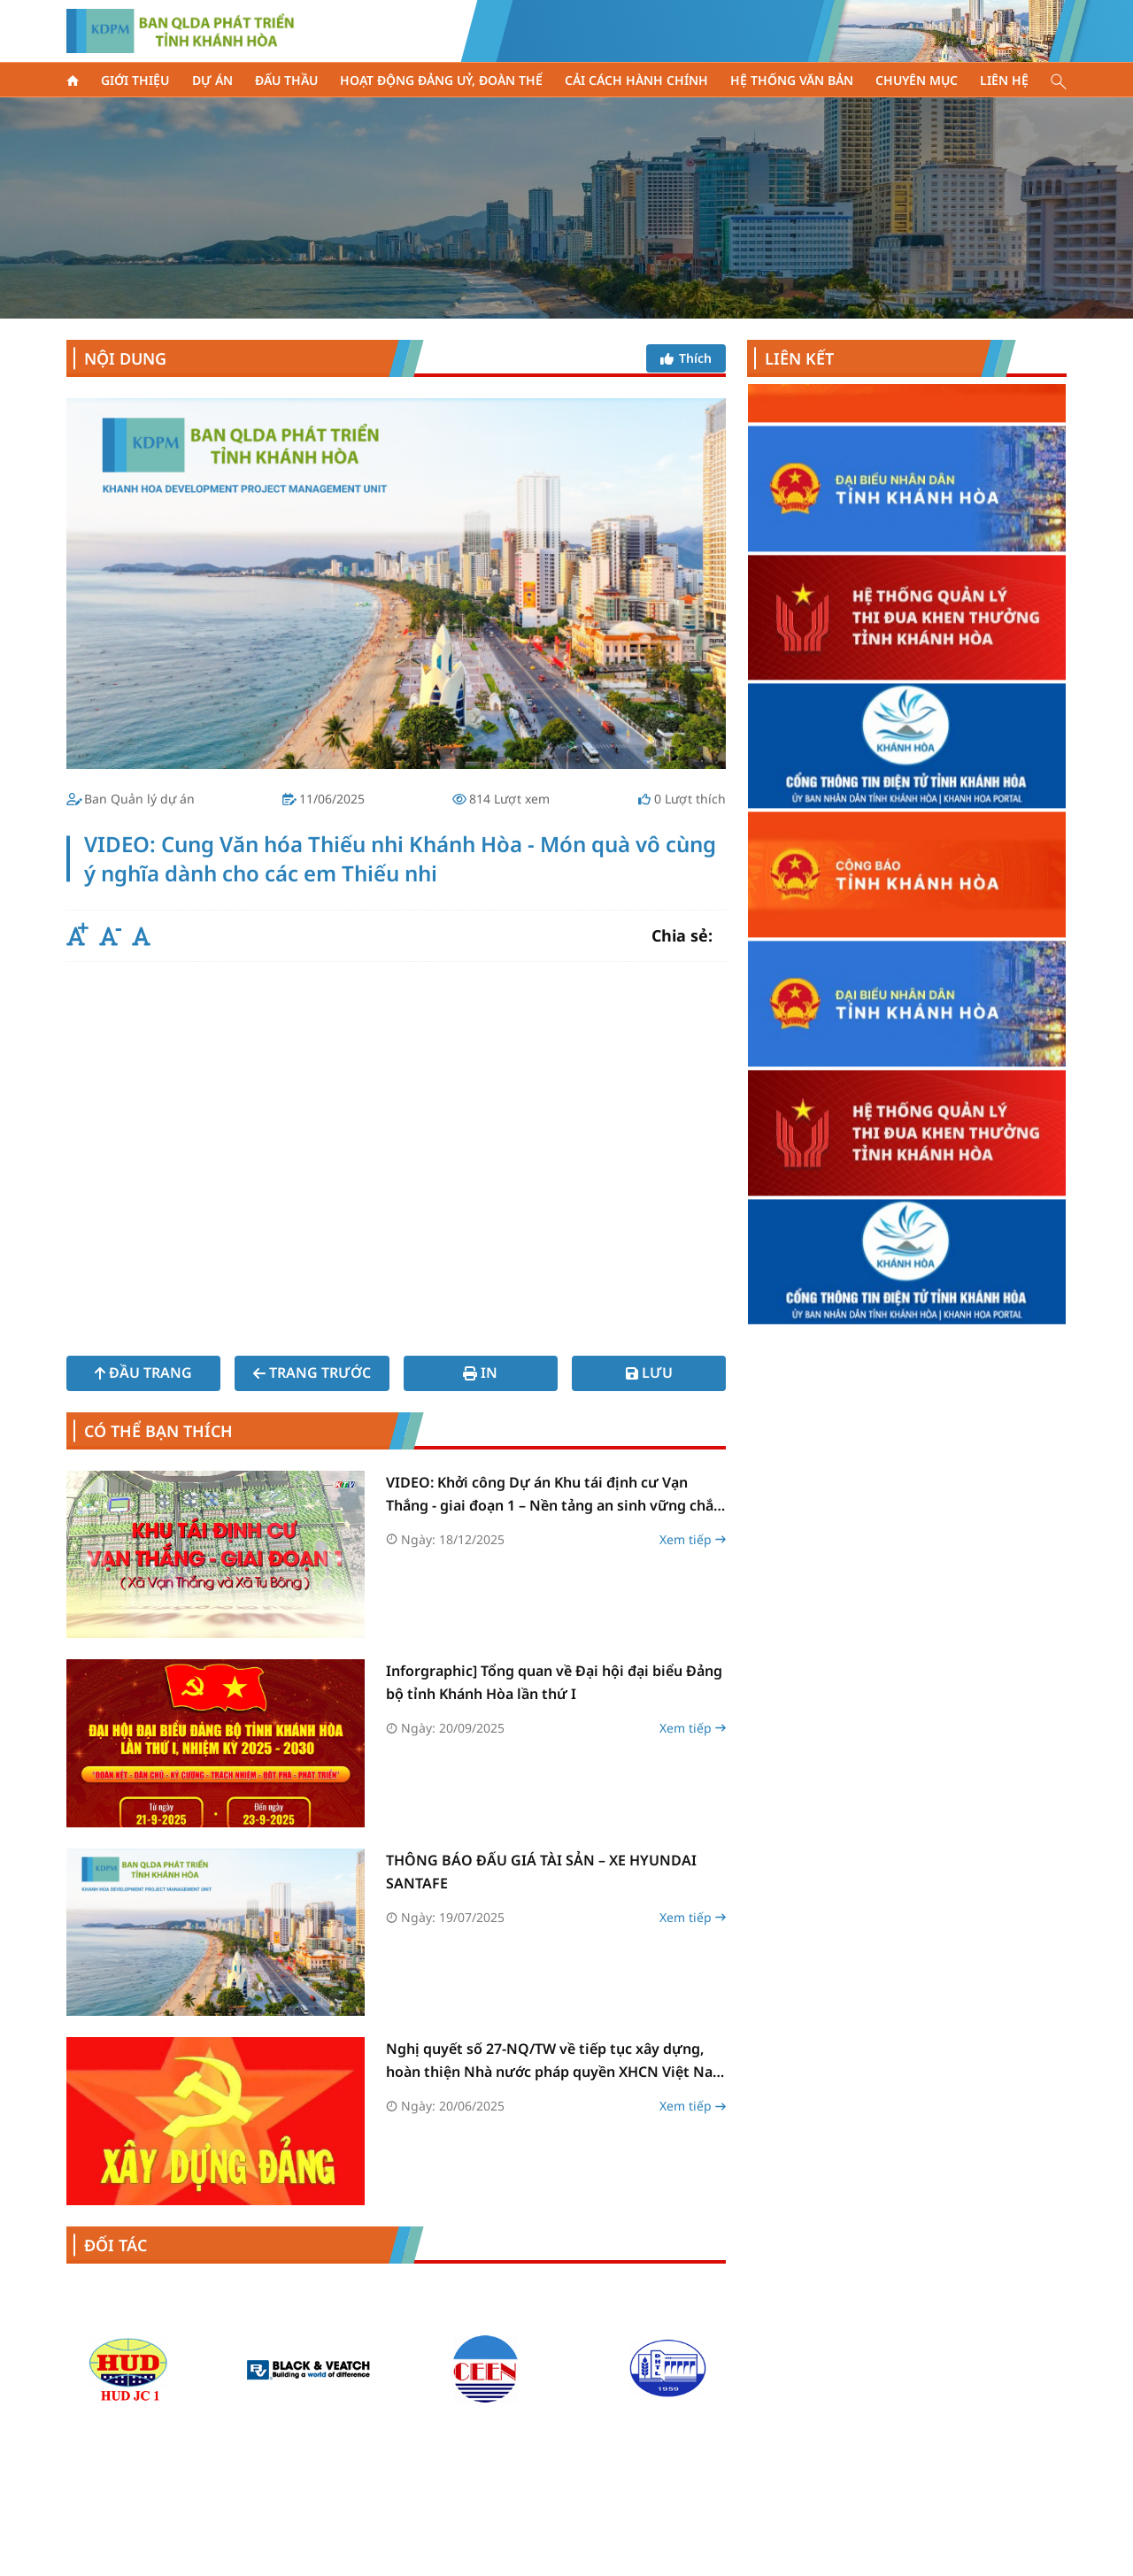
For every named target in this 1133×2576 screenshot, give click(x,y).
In (480, 1372)
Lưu (649, 1372)
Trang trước (312, 1372)
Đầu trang (143, 1372)
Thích (686, 358)
